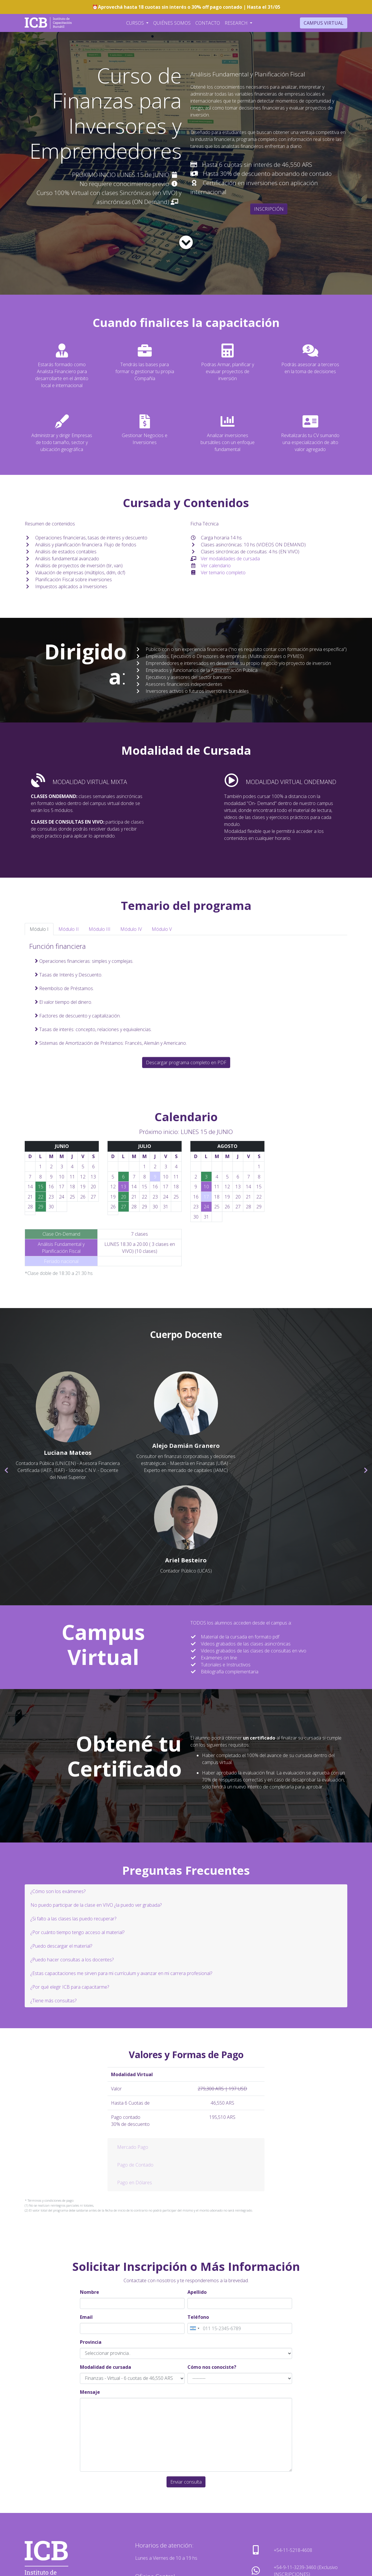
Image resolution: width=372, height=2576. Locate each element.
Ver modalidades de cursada (230, 558)
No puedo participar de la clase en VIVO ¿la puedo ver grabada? (96, 1811)
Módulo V (162, 929)
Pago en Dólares (134, 2089)
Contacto (207, 23)
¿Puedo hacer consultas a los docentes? (72, 1866)
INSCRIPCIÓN (269, 209)
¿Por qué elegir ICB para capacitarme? (70, 1893)
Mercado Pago (132, 2054)
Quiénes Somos (172, 23)
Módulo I (39, 929)
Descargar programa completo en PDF (186, 1062)
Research (237, 23)
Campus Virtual (324, 23)
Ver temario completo (223, 572)
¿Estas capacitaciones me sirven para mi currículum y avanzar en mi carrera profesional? (121, 1879)
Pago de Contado (135, 2071)
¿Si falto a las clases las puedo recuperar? (73, 1825)
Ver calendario (216, 565)
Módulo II (68, 929)
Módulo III (99, 929)
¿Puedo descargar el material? (61, 1852)
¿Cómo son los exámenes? (58, 1798)
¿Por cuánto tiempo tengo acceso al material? (77, 1839)
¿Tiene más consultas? (53, 1907)
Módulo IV (131, 929)
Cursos (135, 23)
